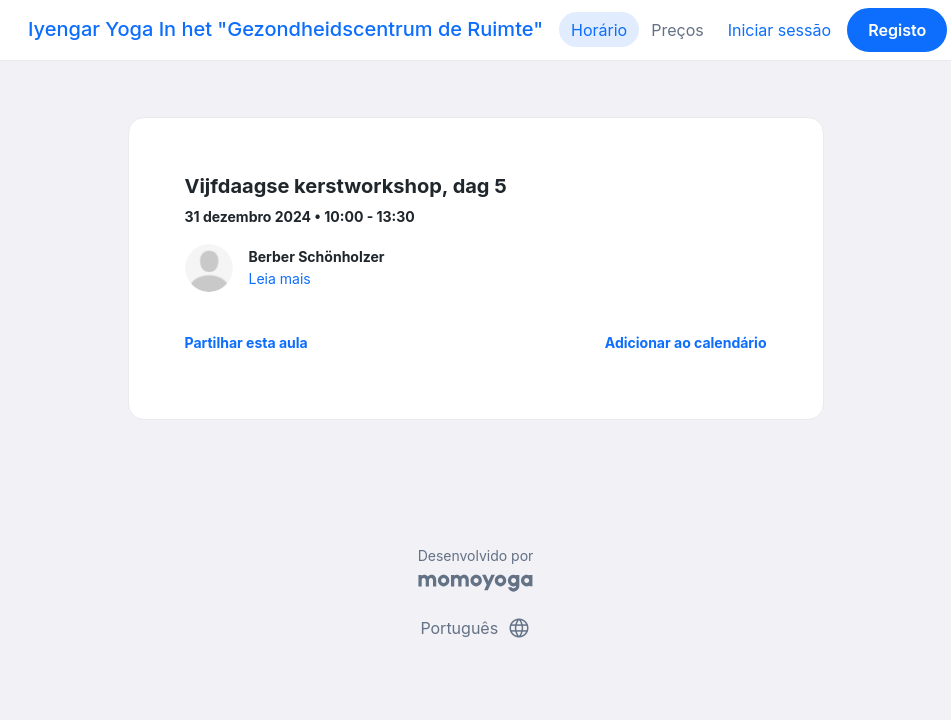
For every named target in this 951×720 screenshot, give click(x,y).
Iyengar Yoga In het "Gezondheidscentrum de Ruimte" (285, 29)
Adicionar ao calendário (686, 342)
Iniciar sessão (779, 30)
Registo (897, 30)
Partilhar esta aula (246, 342)
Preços (677, 30)
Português (475, 628)
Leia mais (280, 278)
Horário (599, 30)
